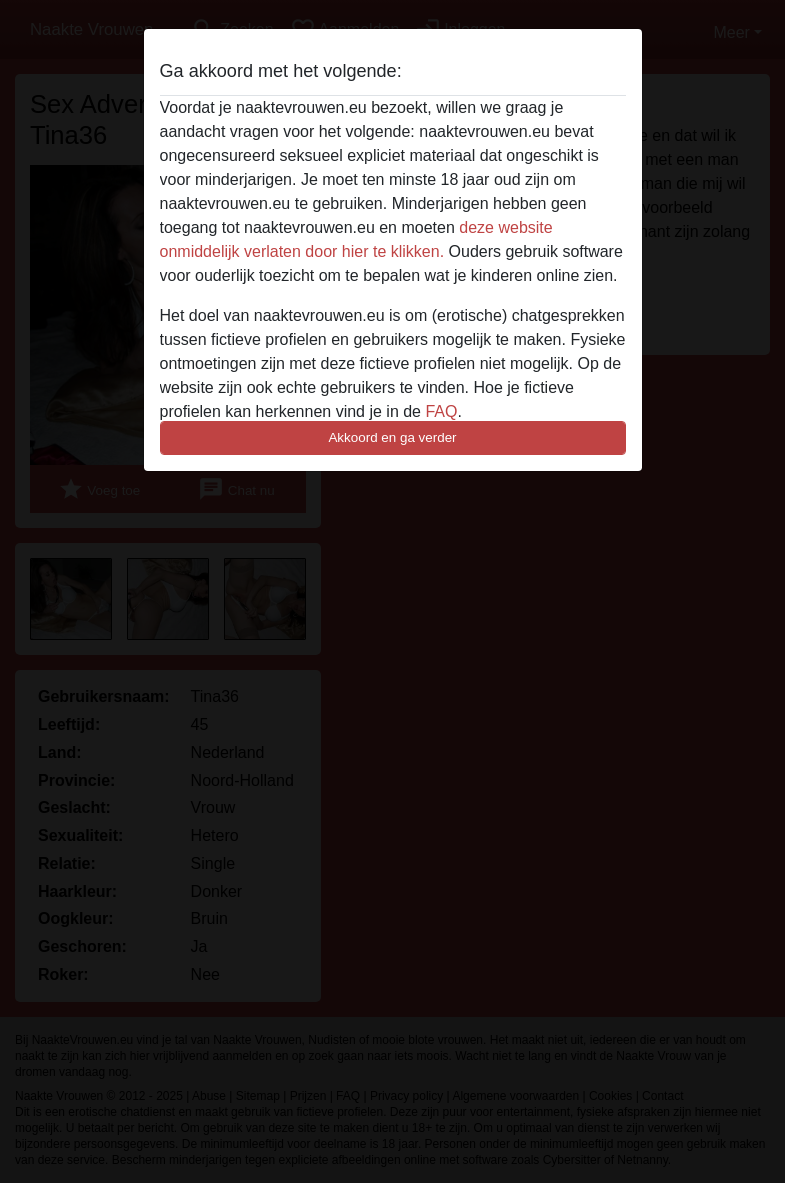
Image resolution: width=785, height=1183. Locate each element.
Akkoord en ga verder (392, 437)
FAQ (441, 411)
